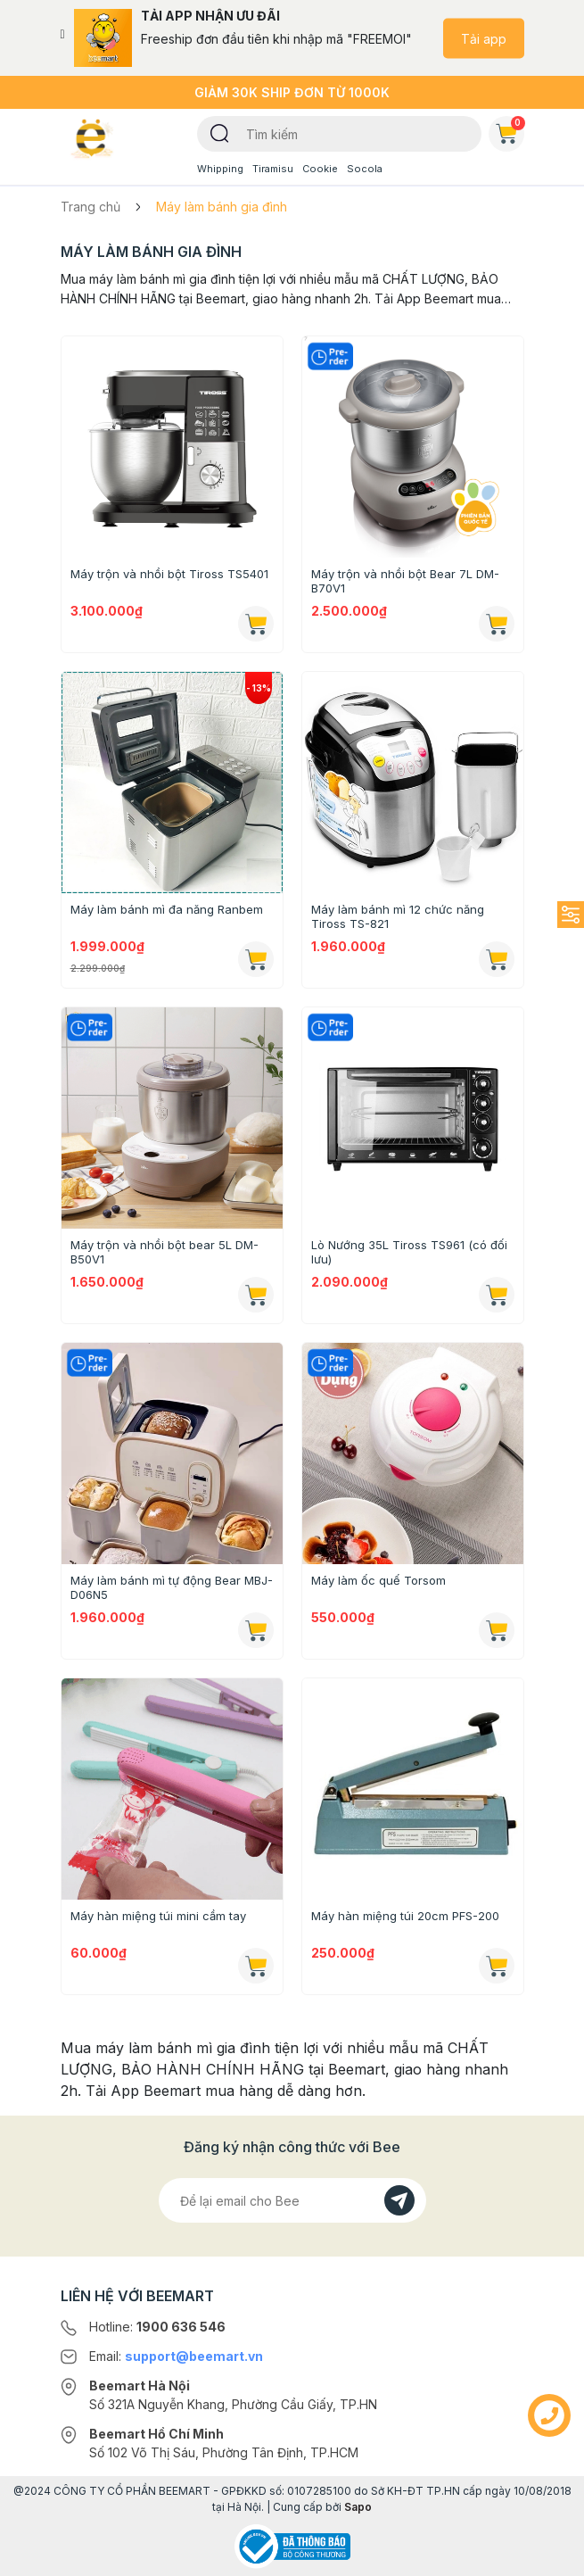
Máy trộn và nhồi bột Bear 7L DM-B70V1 (405, 581)
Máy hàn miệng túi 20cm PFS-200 (405, 1916)
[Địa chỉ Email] (292, 2200)
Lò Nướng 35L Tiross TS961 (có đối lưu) (409, 1252)
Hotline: (157, 2326)
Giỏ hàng (510, 130)
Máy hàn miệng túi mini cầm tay (158, 1916)
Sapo (358, 2507)
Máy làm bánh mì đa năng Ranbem (166, 909)
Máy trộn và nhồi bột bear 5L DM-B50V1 (164, 1252)
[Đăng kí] (399, 2200)
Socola (364, 168)
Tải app (483, 38)
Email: (176, 2356)
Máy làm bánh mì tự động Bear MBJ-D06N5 (171, 1587)
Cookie (320, 168)
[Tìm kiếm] (219, 132)
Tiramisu (272, 168)
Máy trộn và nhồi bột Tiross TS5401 (169, 574)
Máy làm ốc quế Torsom (378, 1580)
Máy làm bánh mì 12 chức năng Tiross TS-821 (397, 916)
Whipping (220, 168)
